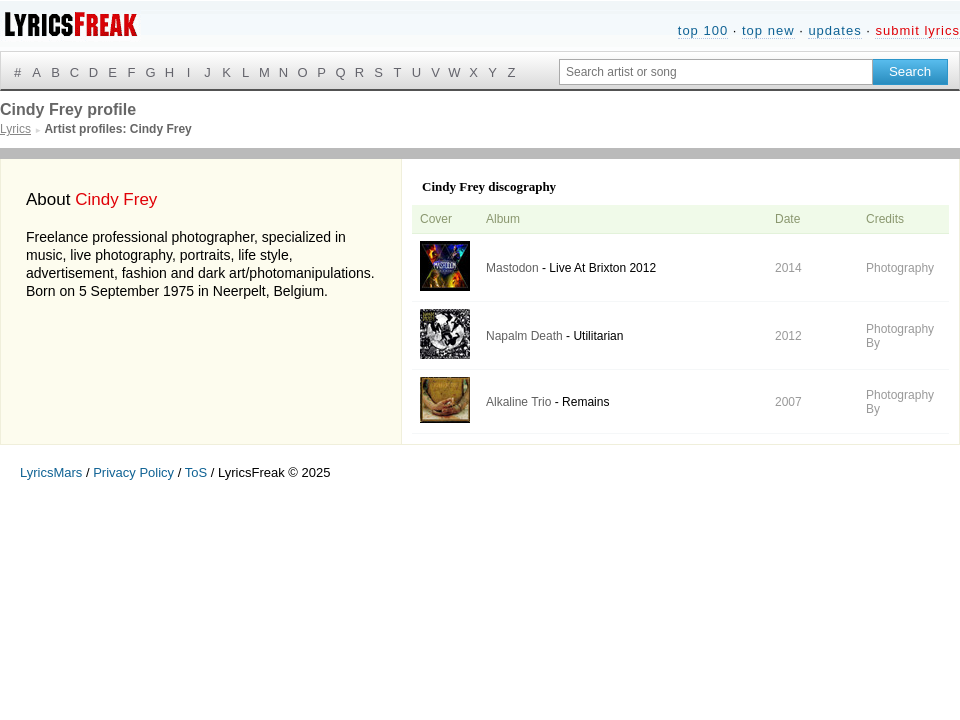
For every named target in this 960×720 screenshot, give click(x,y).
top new (768, 30)
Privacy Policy (133, 472)
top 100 (703, 30)
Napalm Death (524, 336)
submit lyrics (917, 30)
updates (834, 30)
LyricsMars (51, 472)
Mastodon (512, 268)
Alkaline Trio (518, 402)
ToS (196, 472)
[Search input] (716, 72)
